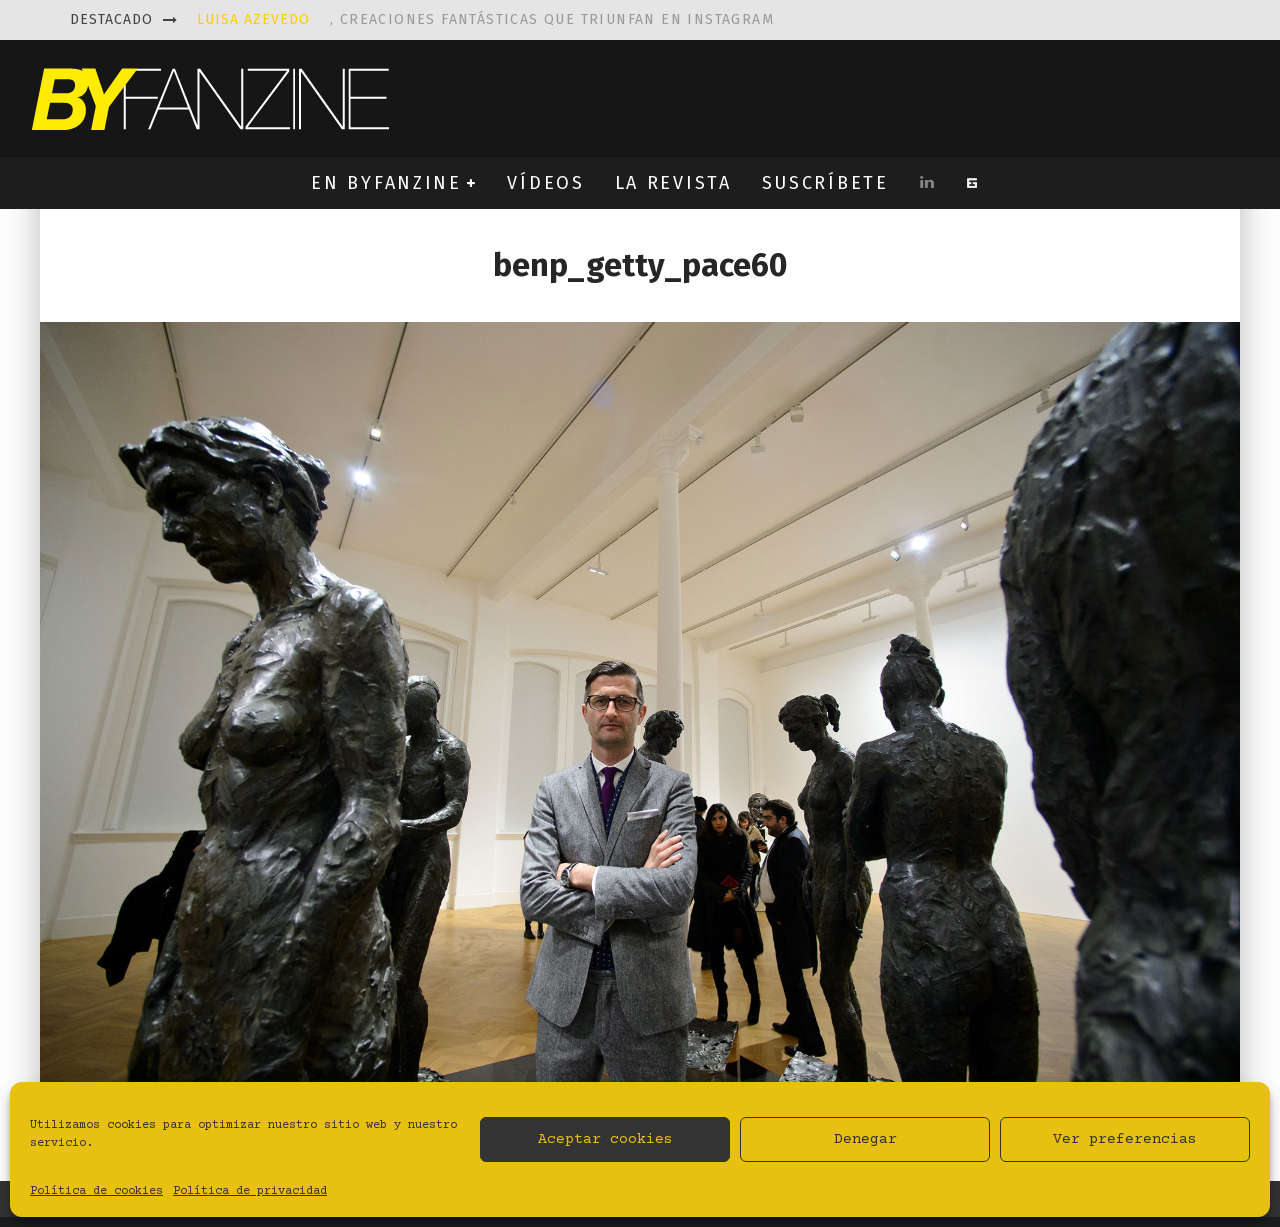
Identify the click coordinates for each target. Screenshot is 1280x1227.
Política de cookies (96, 1191)
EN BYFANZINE (386, 183)
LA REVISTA (673, 183)
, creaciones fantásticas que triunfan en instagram (485, 19)
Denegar (865, 1139)
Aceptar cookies (605, 1139)
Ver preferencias (1125, 1139)
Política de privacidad (250, 1191)
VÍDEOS (545, 183)
